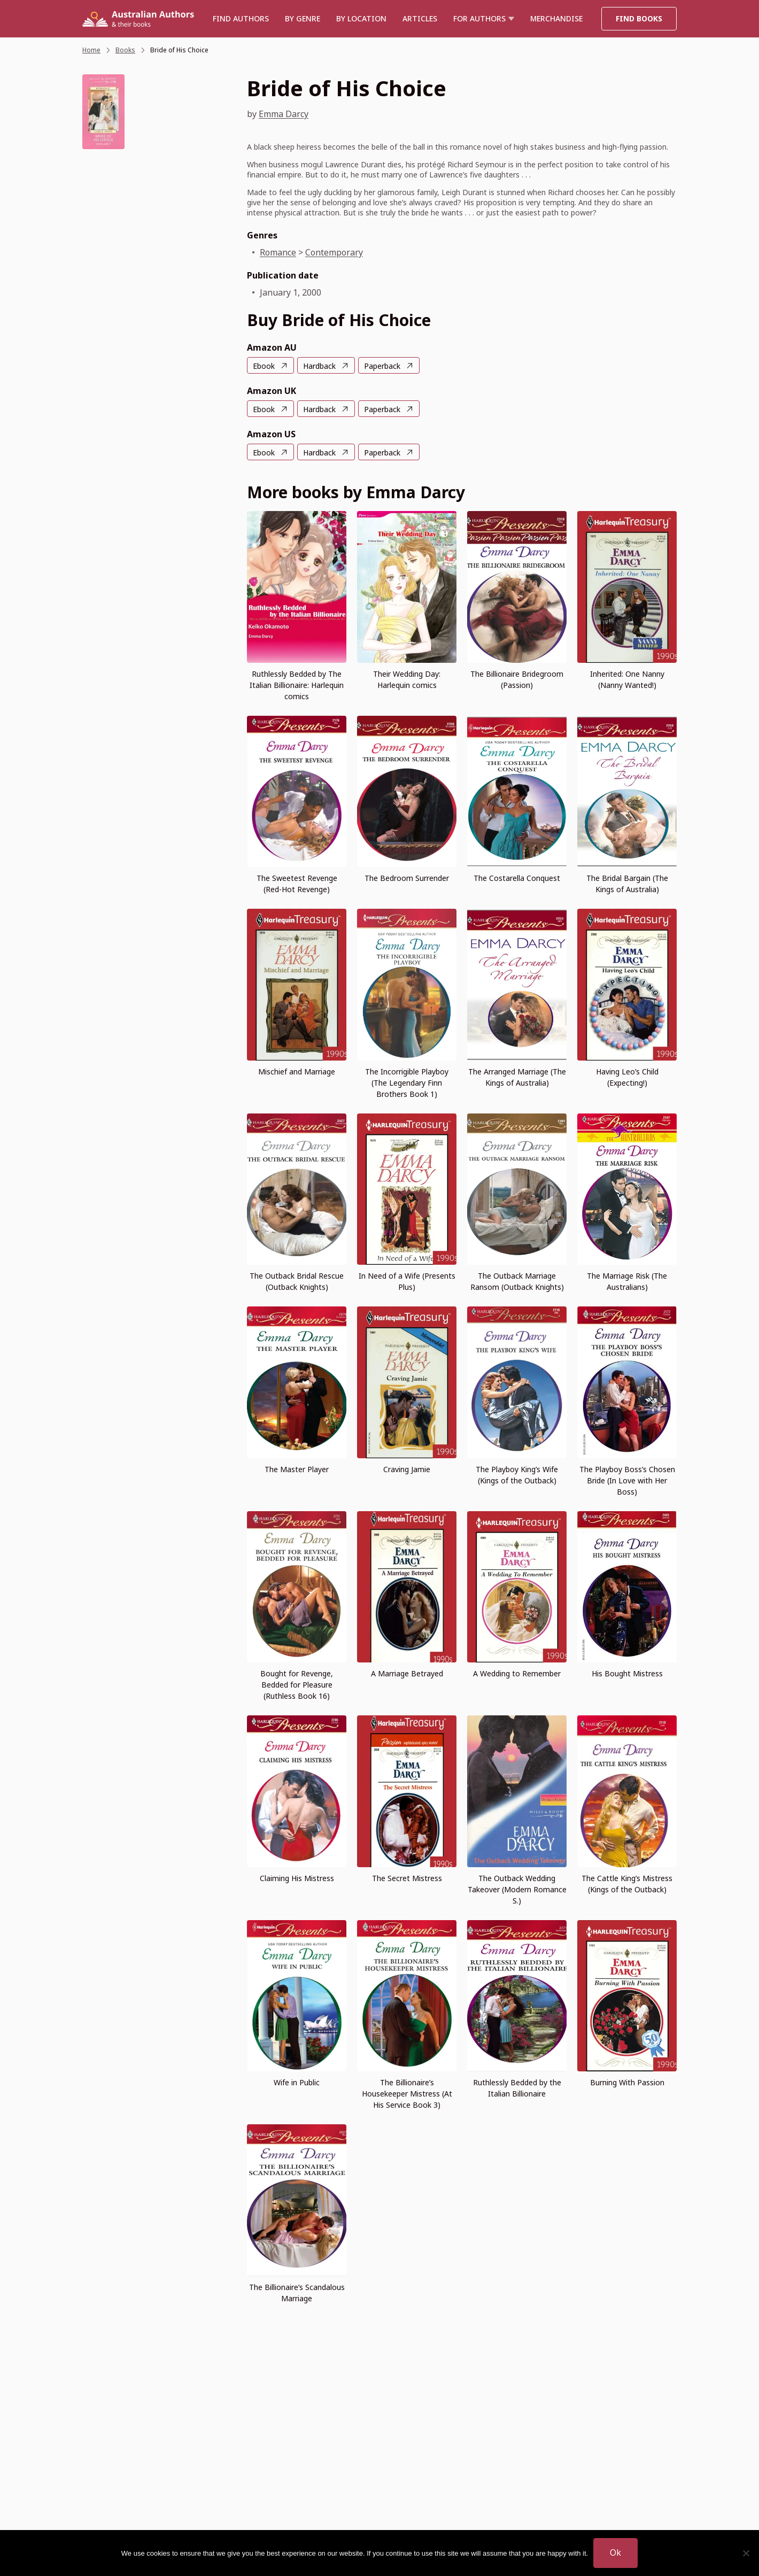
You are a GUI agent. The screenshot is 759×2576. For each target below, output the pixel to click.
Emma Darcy (283, 114)
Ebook (264, 366)
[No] (745, 2553)
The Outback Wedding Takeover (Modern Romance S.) (517, 1889)
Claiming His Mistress (297, 1878)
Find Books (639, 18)
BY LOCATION (361, 18)
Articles (419, 18)
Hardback (319, 366)
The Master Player (297, 1469)
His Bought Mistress (627, 1673)
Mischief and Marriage (296, 1071)
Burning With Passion (627, 2082)
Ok (615, 2552)
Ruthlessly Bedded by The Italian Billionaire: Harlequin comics (297, 685)
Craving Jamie (406, 1469)
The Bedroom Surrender (407, 878)
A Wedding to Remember (517, 1673)
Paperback (382, 366)
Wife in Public (297, 2082)
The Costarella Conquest (517, 878)
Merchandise (556, 18)
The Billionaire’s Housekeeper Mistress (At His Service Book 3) (407, 2093)
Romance (278, 252)
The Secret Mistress (407, 1878)
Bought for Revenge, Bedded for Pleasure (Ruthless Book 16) (296, 1684)
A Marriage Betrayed (407, 1673)
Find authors (241, 18)
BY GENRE (302, 18)
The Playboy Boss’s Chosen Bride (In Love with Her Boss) (627, 1480)
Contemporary (334, 252)
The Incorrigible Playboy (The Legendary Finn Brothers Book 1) (406, 1082)
